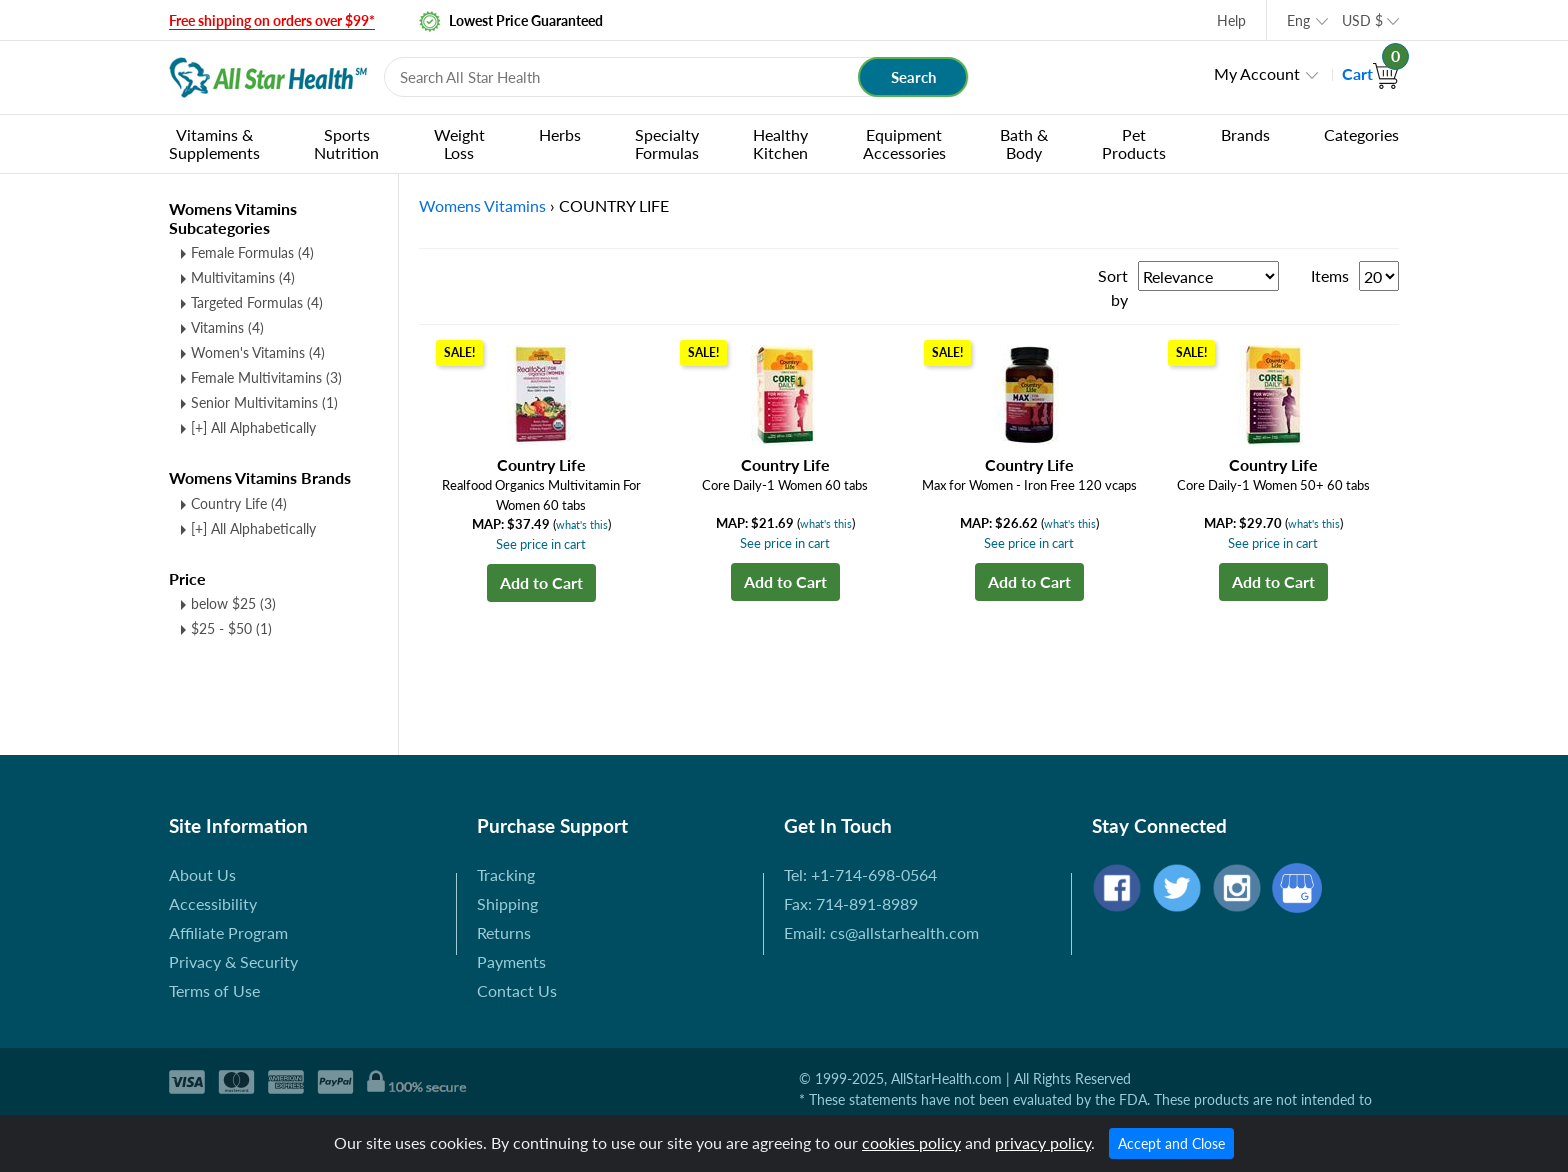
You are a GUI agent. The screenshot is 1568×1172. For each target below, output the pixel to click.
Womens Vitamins (482, 205)
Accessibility (213, 903)
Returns (504, 932)
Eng (1298, 20)
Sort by (1113, 287)
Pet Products (1134, 143)
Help (1231, 20)
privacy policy (1043, 1142)
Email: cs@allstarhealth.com (881, 932)
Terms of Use (214, 990)
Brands (1245, 134)
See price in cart (541, 544)
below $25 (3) (233, 603)
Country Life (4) (239, 503)
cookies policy (911, 1142)
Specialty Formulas (667, 143)
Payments (511, 961)
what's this (582, 524)
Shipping (507, 903)
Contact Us (517, 990)
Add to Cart (541, 582)
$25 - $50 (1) (231, 628)
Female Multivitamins (266, 377)
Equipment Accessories (904, 143)
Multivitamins (243, 277)
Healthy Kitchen (780, 143)
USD (1362, 20)
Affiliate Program (228, 932)
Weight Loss (459, 143)
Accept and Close (1171, 1143)
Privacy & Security (233, 961)
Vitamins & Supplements (214, 143)
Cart (1370, 73)
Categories (1361, 134)
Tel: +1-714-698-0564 (860, 874)
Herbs (560, 134)
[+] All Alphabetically (253, 427)
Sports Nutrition (346, 143)
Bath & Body (1024, 143)
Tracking (506, 874)
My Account (1257, 73)
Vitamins (227, 327)
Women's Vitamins (258, 352)
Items (1330, 275)
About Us (202, 874)
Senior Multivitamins (264, 402)
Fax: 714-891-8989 (851, 903)
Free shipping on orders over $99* (272, 20)
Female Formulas (252, 252)
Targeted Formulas (257, 302)
